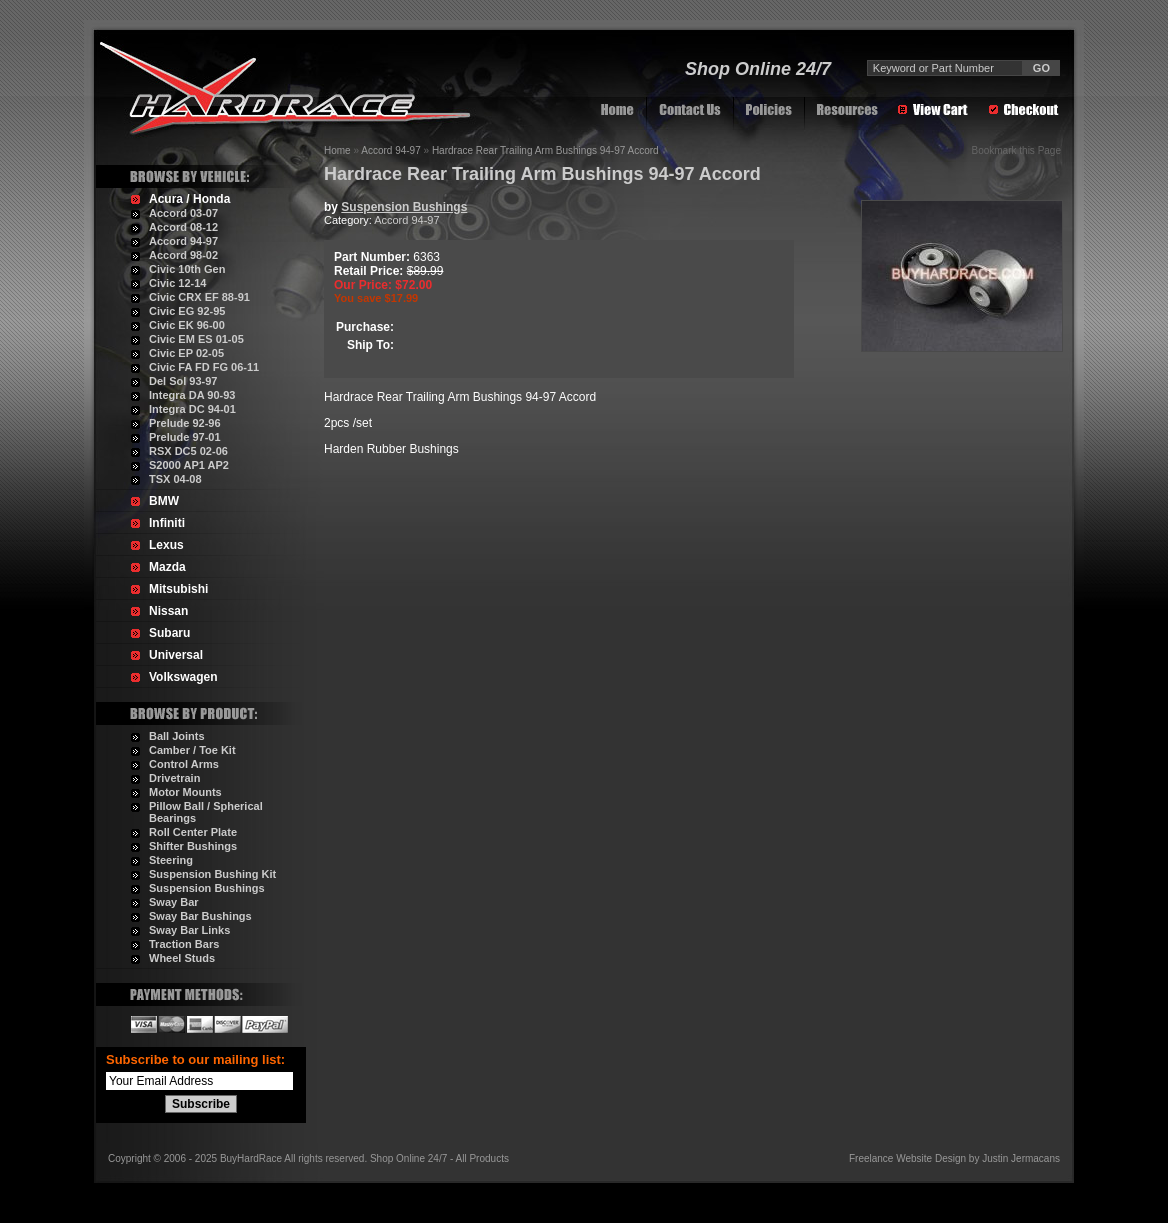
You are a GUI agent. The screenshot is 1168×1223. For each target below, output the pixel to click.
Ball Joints (177, 736)
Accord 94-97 (183, 241)
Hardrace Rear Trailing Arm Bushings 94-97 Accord (545, 150)
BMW (164, 501)
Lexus (166, 545)
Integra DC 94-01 (192, 409)
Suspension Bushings (207, 888)
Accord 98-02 (183, 255)
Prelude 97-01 (185, 437)
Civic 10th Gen (187, 269)
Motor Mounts (185, 792)
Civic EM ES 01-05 (196, 339)
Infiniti (167, 523)
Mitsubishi (178, 589)
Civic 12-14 (177, 283)
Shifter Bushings (193, 846)
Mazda (167, 567)
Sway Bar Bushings (200, 916)
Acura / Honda (189, 199)
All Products (482, 1158)
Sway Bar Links (189, 930)
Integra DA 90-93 (192, 395)
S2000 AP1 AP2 (189, 465)
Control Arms (184, 764)
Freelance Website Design (907, 1158)
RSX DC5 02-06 (188, 451)
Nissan (168, 611)
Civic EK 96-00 (187, 325)
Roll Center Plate (193, 832)
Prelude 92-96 (185, 423)
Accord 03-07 (183, 213)
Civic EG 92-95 (187, 311)
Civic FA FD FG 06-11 (204, 367)
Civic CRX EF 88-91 (199, 297)
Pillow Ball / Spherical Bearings (206, 812)
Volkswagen (183, 677)
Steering (171, 860)
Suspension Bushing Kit (212, 874)
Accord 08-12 (183, 227)
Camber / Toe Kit (192, 750)
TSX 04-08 (175, 479)
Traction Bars (184, 944)
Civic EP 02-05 (186, 353)
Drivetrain (174, 778)
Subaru (169, 633)
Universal (176, 655)
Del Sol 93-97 (183, 381)
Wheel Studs (182, 958)
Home (337, 150)
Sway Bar (174, 902)
